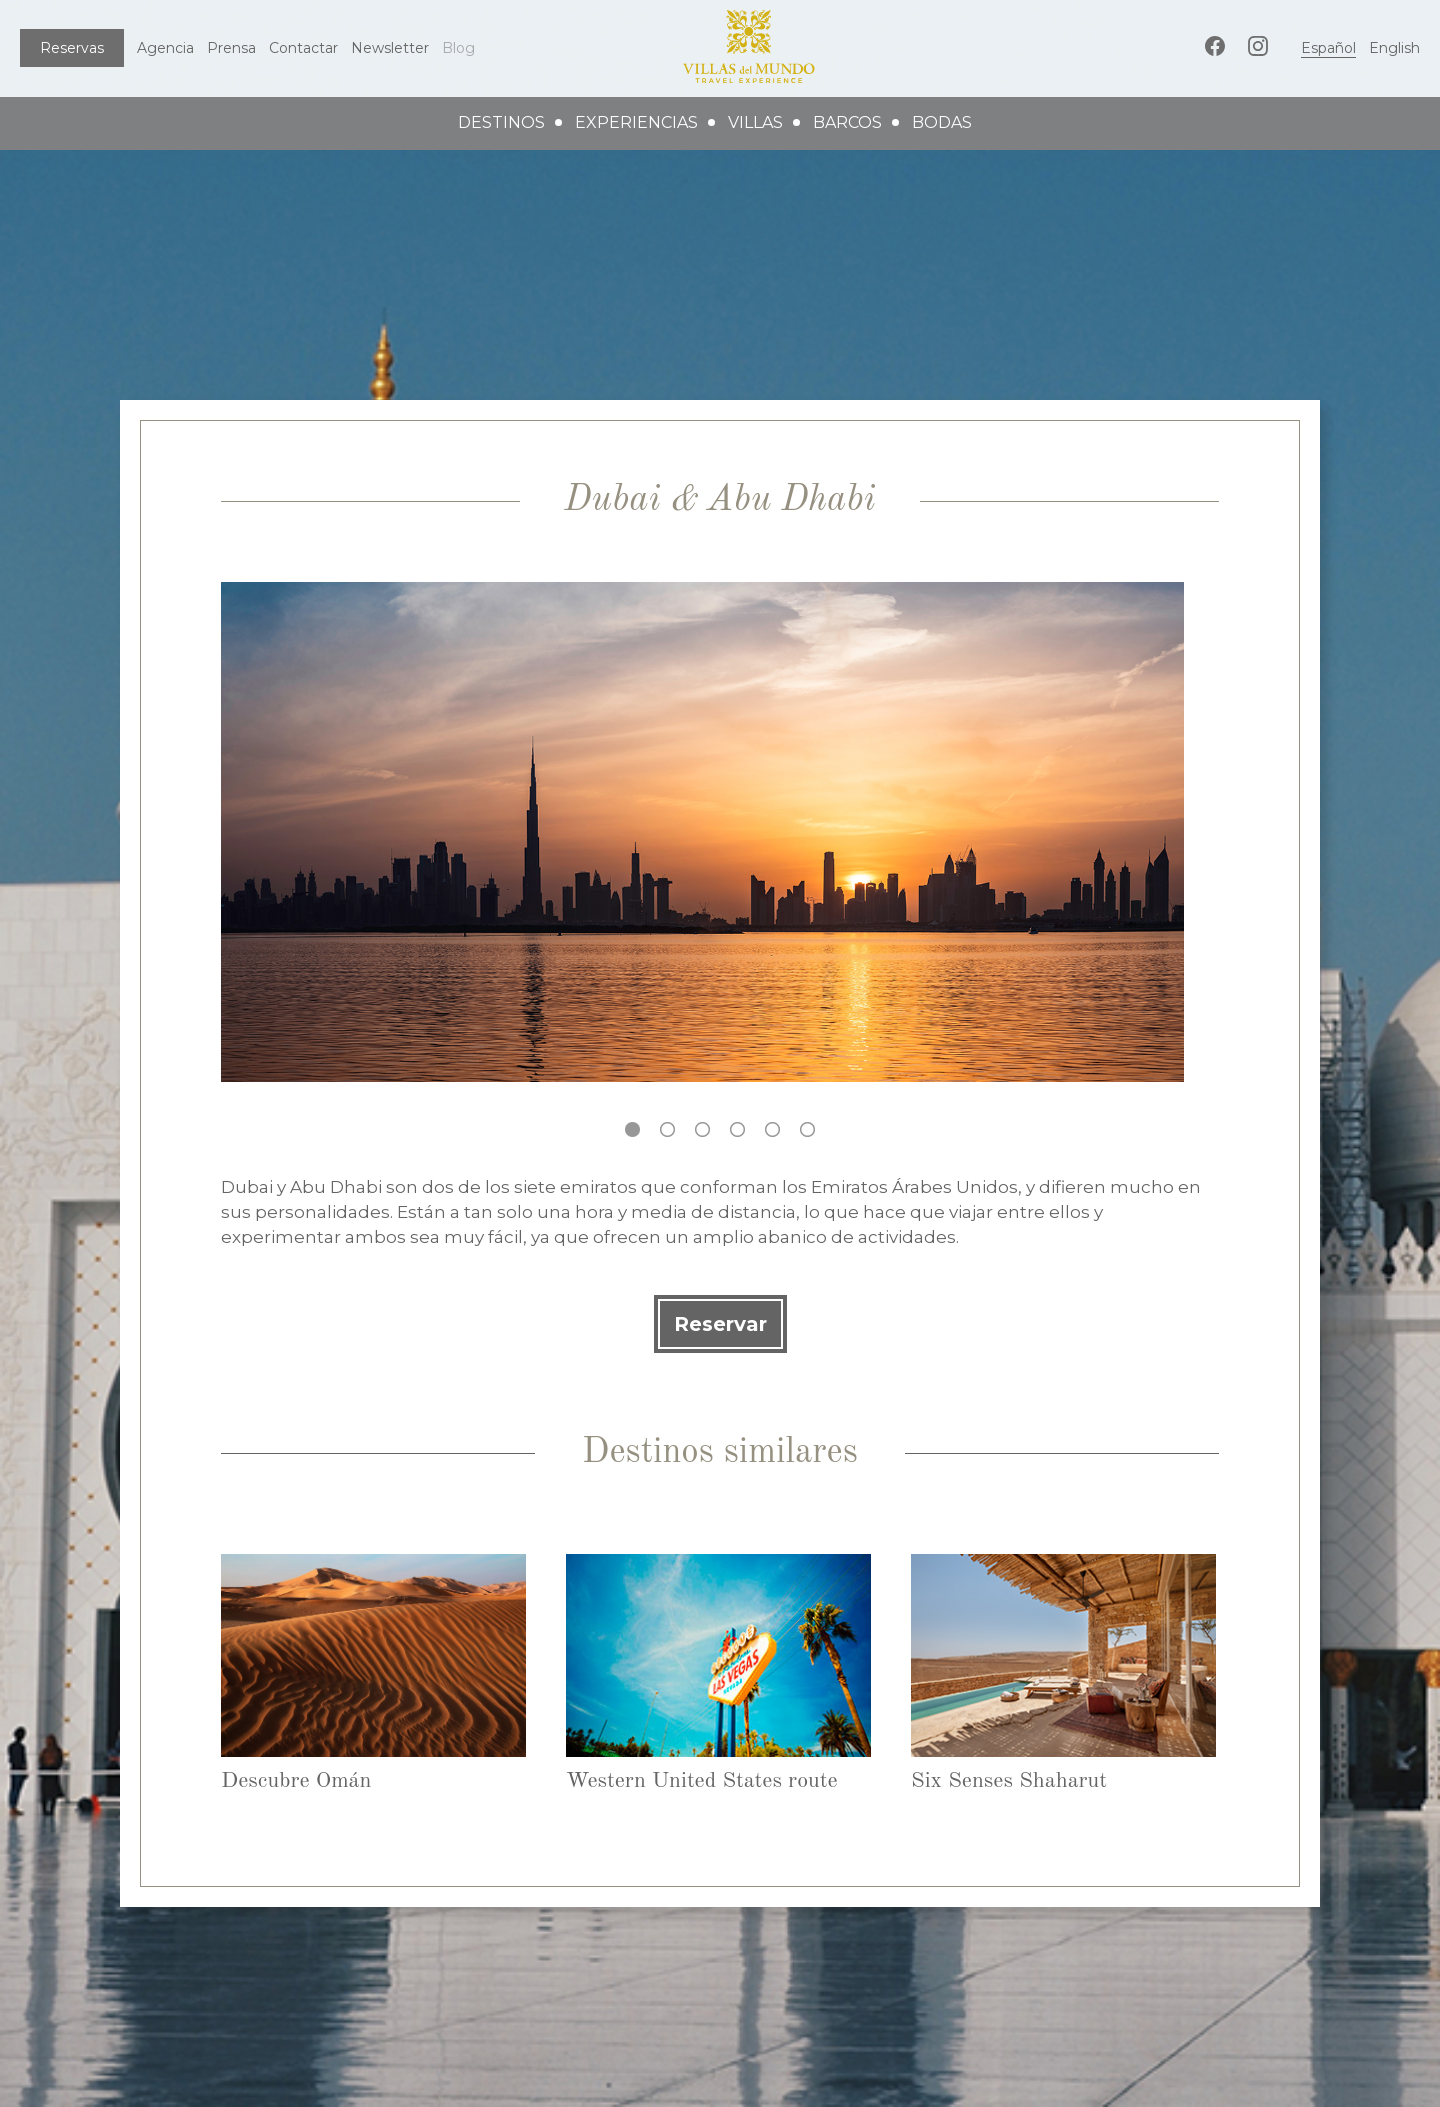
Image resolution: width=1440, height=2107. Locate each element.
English (1394, 48)
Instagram (1258, 46)
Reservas (72, 48)
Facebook (1215, 46)
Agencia (165, 48)
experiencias (636, 122)
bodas (942, 122)
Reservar (720, 1324)
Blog (458, 48)
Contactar (303, 48)
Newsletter (390, 48)
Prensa (231, 48)
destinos (501, 122)
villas (755, 122)
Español (1328, 48)
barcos (847, 122)
